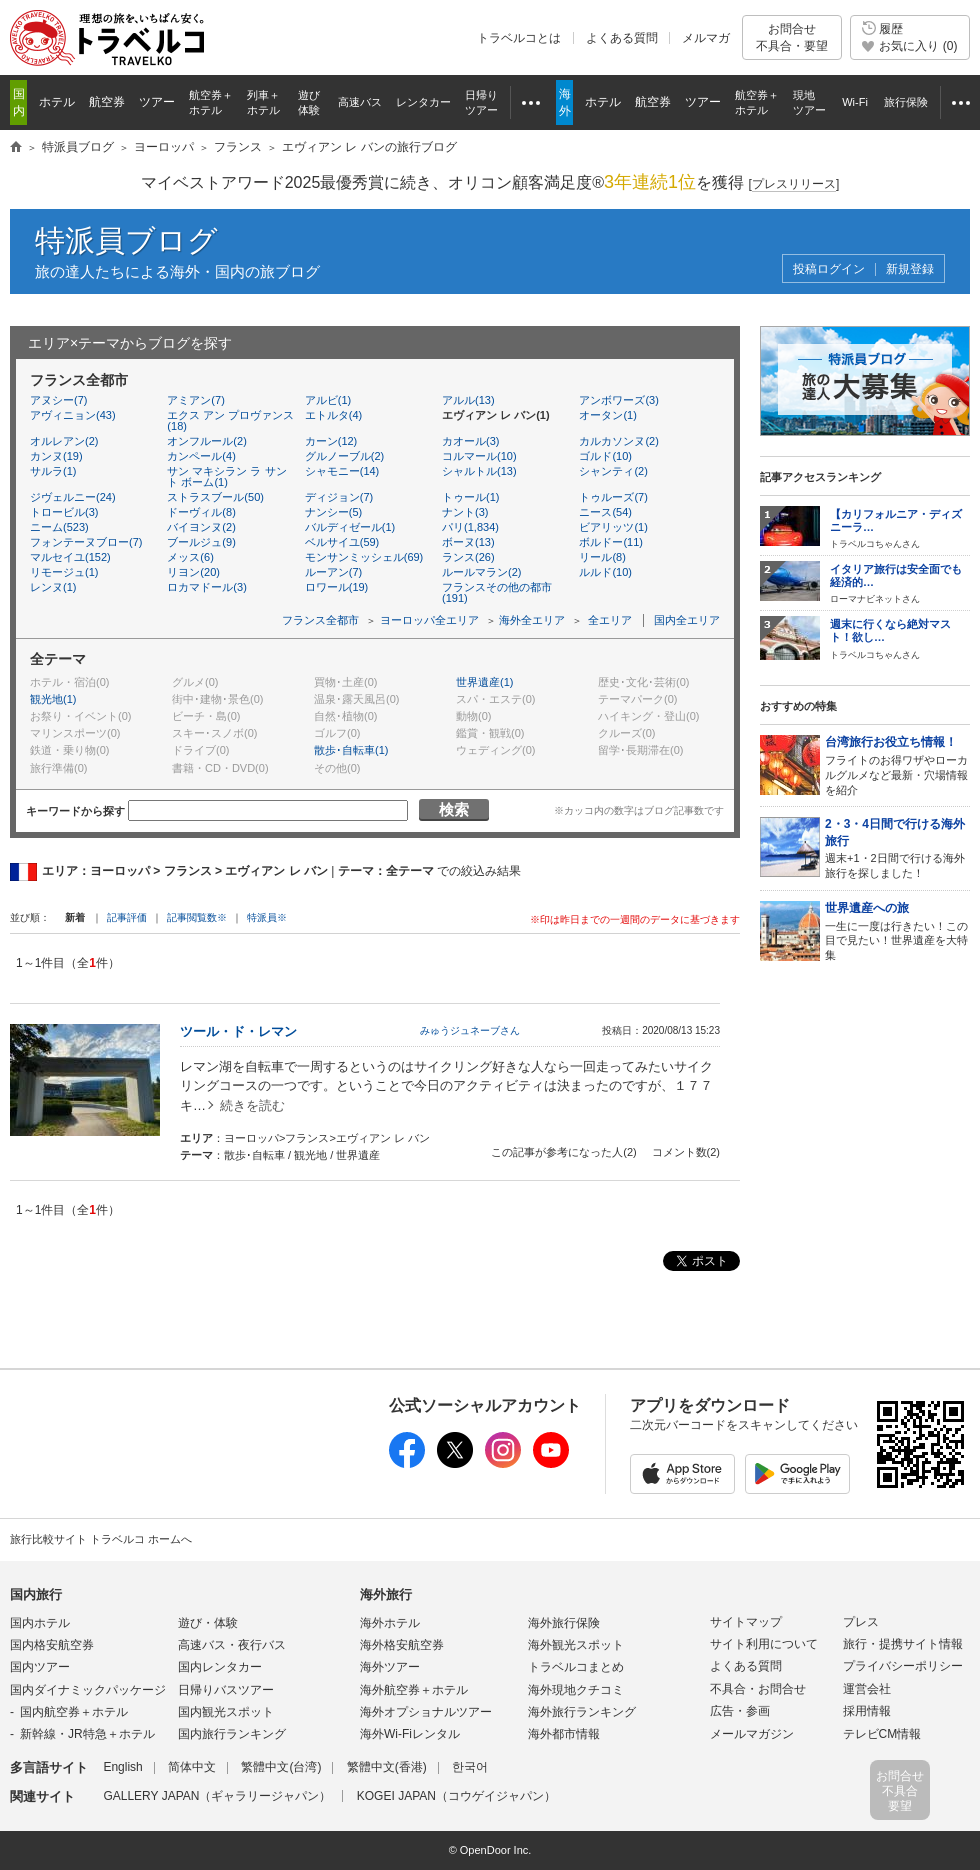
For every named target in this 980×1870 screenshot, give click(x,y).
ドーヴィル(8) (201, 512)
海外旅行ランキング (582, 1712)
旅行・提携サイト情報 (903, 1644)
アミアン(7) (195, 400)
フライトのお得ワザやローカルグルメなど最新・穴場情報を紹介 (897, 764)
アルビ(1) (328, 400)
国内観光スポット (226, 1712)
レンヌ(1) (53, 587)
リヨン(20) (193, 572)
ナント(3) (465, 512)
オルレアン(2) (64, 441)
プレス (861, 1622)
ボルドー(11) (611, 542)
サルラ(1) (53, 471)
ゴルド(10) (605, 456)
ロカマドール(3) (206, 587)
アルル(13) (468, 400)
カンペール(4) (201, 456)
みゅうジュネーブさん (470, 1030)
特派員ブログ (126, 240)
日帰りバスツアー (226, 1690)
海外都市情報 (564, 1734)
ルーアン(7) (333, 572)
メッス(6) (190, 557)
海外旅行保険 (564, 1623)
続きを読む (252, 1105)
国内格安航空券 (52, 1645)
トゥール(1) (470, 497)
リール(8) (602, 557)
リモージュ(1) (64, 572)
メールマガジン (752, 1734)
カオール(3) (470, 441)
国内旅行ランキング (232, 1734)
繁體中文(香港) (387, 1767)
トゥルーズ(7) (613, 497)
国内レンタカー (220, 1667)
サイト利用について (764, 1644)
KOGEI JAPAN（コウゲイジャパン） (456, 1796)
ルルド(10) (605, 572)
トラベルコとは (519, 38)
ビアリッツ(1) (613, 527)
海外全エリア (532, 620)
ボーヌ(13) (468, 542)
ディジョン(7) (339, 497)
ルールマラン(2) (481, 572)
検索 (454, 809)
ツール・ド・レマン (238, 1031)
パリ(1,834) (470, 527)
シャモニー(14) (342, 471)
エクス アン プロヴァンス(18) (230, 420)
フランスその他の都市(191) (497, 592)
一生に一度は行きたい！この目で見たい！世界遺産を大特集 (897, 930)
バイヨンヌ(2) (201, 527)
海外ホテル (390, 1623)
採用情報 (867, 1711)
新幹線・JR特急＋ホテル (87, 1734)
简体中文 (192, 1767)
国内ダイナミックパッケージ (88, 1690)
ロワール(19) (337, 587)
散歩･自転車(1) (351, 750)
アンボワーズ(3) (618, 400)
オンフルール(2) (206, 441)
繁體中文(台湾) (281, 1767)
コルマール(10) (479, 456)
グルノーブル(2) (344, 456)
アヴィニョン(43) (73, 415)
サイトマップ (746, 1622)
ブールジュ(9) (201, 542)
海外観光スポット (576, 1645)
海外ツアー (390, 1667)
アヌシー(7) (58, 400)
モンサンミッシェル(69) (364, 557)
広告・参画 (740, 1711)
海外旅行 (386, 1594)
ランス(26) (468, 557)
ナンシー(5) (333, 512)
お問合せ (792, 37)
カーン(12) (331, 441)
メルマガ (706, 38)
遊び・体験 (208, 1623)
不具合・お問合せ (758, 1689)
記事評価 (127, 917)
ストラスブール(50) (215, 497)
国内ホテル (40, 1623)
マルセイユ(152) (70, 557)
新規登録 (910, 269)
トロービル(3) (64, 512)
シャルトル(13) (479, 471)
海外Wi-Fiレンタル (410, 1734)
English (122, 1767)
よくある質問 (622, 38)
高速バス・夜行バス (232, 1645)
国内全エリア (687, 620)
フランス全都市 (320, 620)
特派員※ (267, 917)
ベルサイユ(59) (342, 542)
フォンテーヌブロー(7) (86, 542)
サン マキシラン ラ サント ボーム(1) (226, 476)
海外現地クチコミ (576, 1690)
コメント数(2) (686, 1152)
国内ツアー (40, 1667)
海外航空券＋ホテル (414, 1690)
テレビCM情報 (882, 1734)
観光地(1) (53, 699)
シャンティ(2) (613, 471)
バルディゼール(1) (350, 527)
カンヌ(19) (56, 456)
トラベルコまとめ (576, 1667)
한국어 (470, 1767)
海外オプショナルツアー (426, 1712)
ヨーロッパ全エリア (429, 620)
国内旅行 (36, 1594)
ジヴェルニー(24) (73, 497)
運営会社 (867, 1689)
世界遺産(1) (484, 682)
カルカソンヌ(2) (618, 441)
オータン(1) (607, 415)
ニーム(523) (59, 527)
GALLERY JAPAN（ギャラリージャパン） (217, 1796)
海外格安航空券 (402, 1645)
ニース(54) (605, 512)
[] (794, 184)
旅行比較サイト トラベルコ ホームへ (101, 1539)
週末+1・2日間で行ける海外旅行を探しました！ (897, 847)
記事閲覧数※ (197, 917)
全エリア (610, 620)
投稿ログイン (829, 269)
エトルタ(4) (333, 415)
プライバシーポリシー (903, 1666)
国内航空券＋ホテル (74, 1712)
